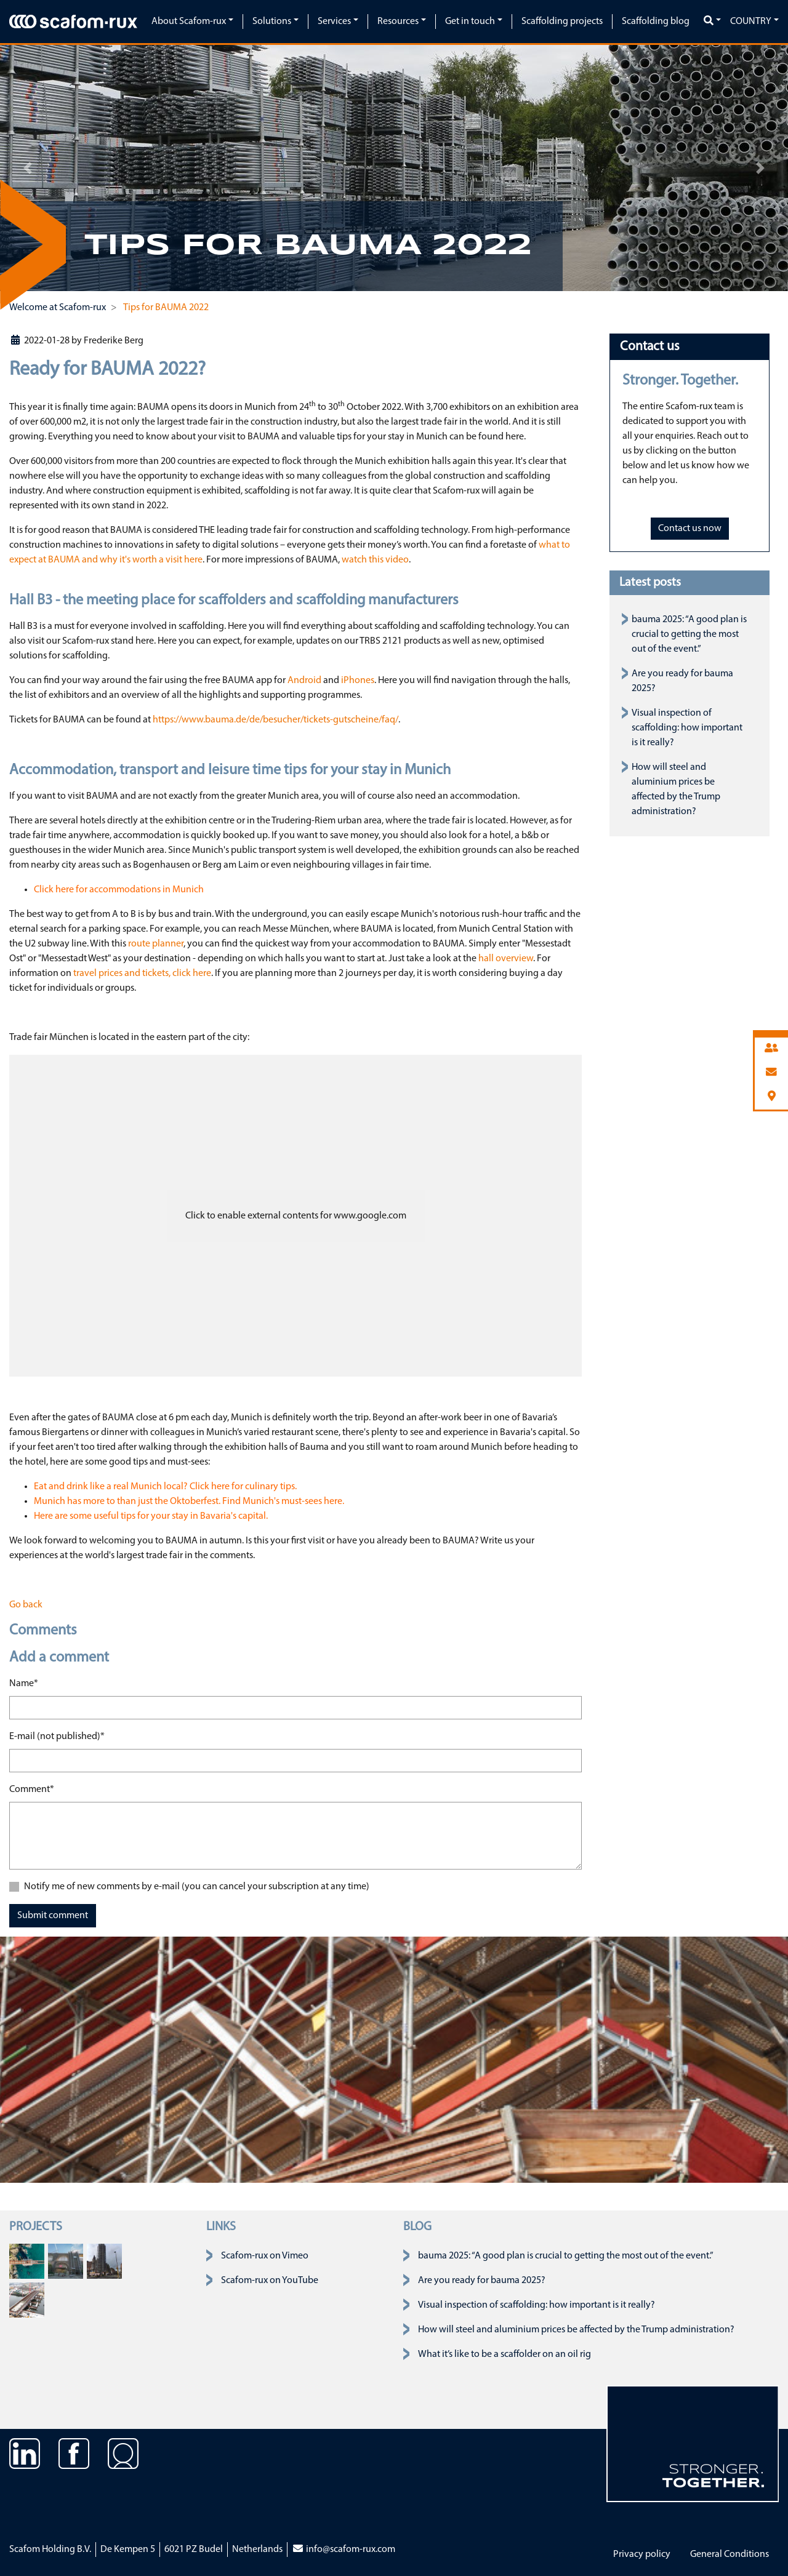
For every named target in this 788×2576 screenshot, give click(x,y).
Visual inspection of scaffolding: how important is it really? (687, 728)
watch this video (375, 560)
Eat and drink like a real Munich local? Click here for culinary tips (164, 1487)
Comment (31, 1788)
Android (304, 681)
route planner (155, 944)
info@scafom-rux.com (343, 2549)
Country (750, 21)
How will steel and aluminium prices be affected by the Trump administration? (576, 2330)
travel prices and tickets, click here (142, 973)
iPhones (357, 681)
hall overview (505, 959)
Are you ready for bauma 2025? (481, 2281)
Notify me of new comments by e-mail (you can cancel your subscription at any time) (196, 1887)
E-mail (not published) (57, 1735)
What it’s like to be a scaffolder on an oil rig (504, 2354)
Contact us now (690, 529)
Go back (25, 1605)
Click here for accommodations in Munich (119, 890)
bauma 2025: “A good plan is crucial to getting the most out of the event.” (689, 634)
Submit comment (52, 1916)
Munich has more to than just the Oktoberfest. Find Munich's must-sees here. (189, 1501)
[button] (27, 168)
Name (23, 1682)
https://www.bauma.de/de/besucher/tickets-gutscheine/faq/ (275, 720)
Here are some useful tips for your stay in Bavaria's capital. (151, 1516)
